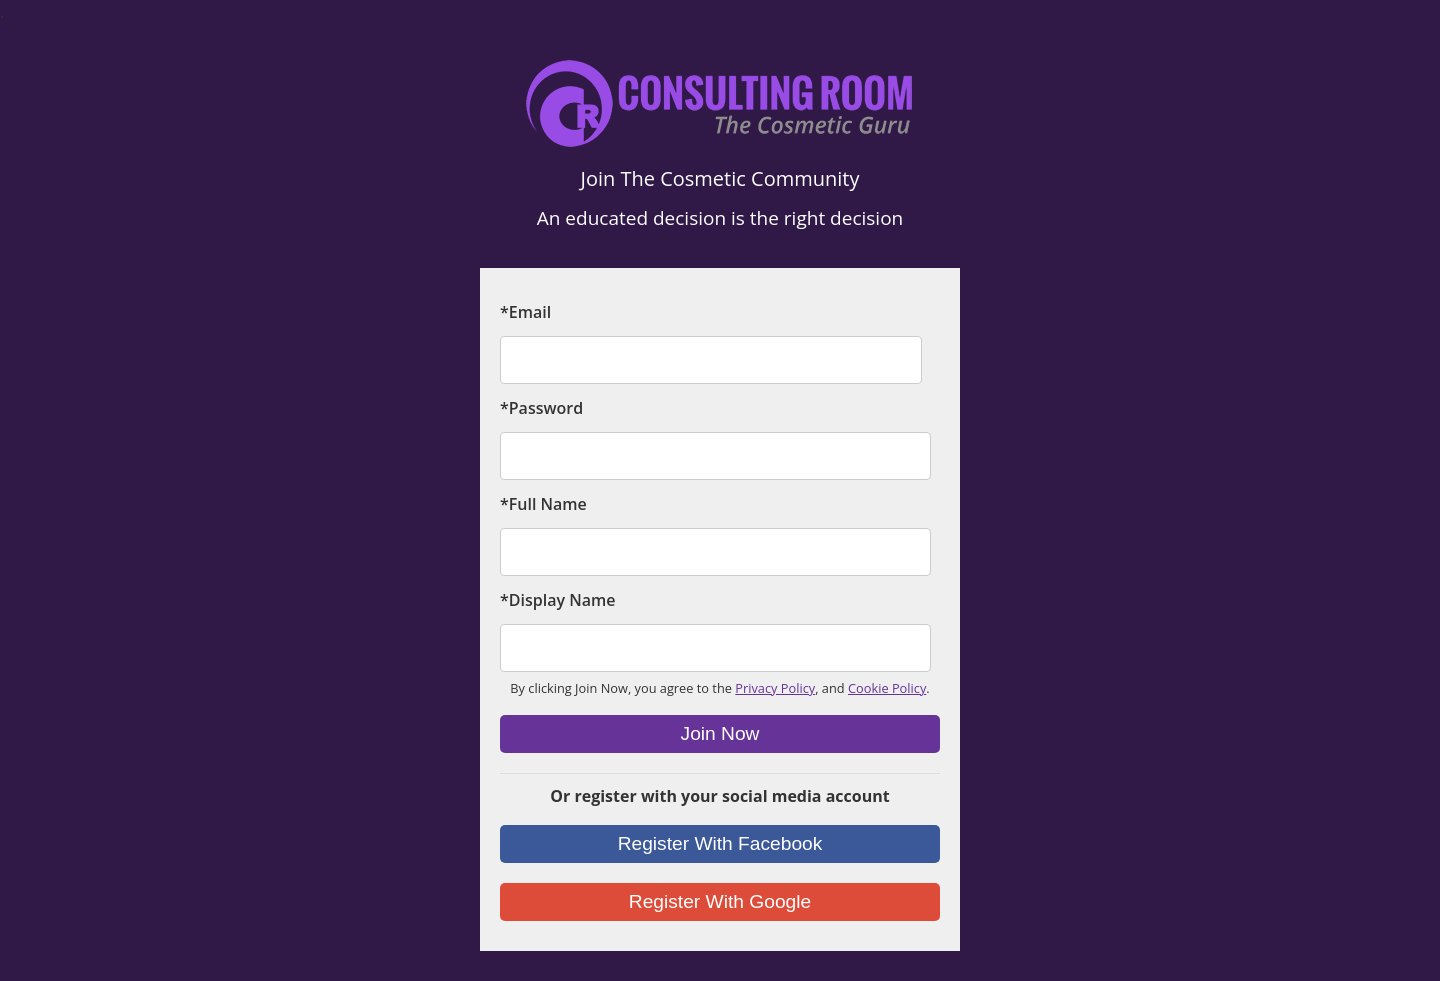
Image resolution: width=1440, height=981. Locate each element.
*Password (541, 408)
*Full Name (543, 504)
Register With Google (720, 901)
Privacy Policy (775, 688)
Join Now (720, 733)
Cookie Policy (887, 688)
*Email (525, 312)
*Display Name (557, 600)
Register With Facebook (720, 843)
